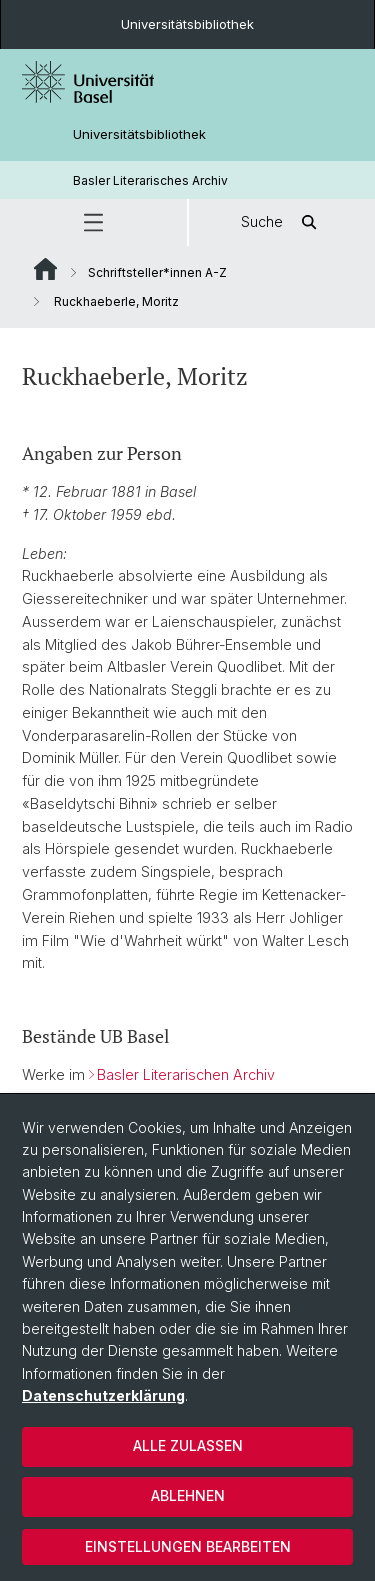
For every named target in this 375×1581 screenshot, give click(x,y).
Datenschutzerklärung (103, 1395)
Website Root (45, 269)
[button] (93, 222)
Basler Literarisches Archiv (150, 180)
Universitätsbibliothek (187, 24)
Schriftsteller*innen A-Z (157, 272)
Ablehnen (188, 1495)
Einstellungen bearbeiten (188, 1546)
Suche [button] (282, 222)
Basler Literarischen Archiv (186, 1074)
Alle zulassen (188, 1445)
